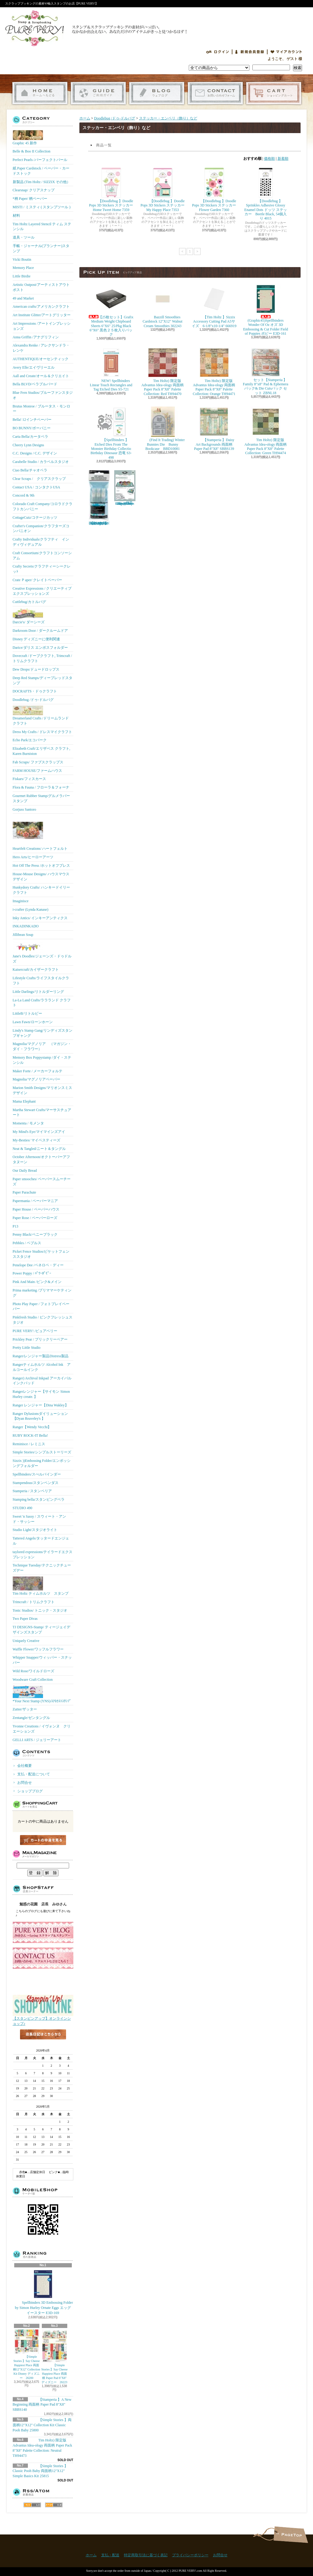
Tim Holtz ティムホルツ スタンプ (40, 1586)
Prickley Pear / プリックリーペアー (40, 1339)
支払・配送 (110, 2555)
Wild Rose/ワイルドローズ (34, 1671)
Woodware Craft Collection (33, 1679)
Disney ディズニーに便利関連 (36, 639)
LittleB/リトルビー (27, 1013)
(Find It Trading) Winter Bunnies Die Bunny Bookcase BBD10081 (162, 429)
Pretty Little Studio (27, 1347)
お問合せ (215, 93)
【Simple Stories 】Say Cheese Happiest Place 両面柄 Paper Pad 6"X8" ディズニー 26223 (54, 2357)
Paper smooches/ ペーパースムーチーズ (42, 1181)
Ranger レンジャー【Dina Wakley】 (40, 1405)
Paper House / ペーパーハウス (36, 1209)
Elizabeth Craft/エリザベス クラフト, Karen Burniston (41, 751)
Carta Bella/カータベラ (30, 436)
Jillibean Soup (23, 935)
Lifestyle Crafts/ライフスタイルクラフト (41, 980)
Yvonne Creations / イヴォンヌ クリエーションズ (42, 1729)
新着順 (283, 158)
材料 (16, 215)
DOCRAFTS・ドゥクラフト (35, 691)
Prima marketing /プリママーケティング (42, 1293)
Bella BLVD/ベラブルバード (35, 384)
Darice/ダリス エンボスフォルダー (40, 647)
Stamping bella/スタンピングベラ (39, 1499)
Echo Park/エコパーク (30, 740)
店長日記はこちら (43, 2044)
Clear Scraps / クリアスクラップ (39, 479)
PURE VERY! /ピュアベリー (35, 1331)
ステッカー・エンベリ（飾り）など (168, 118)
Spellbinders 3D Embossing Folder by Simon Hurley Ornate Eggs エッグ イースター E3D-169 (43, 2292)
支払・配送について (98, 93)
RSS (32, 2505)
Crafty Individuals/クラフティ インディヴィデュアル (41, 542)
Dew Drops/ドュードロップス (36, 669)
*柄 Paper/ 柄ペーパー (30, 198)
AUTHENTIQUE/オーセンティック (41, 359)
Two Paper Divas (25, 1618)
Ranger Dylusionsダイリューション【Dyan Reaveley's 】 (40, 1416)
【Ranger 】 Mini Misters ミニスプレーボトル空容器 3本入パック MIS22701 (99, 497)
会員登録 (249, 51)
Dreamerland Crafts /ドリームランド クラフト (41, 715)
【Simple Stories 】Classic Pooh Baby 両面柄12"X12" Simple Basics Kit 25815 (40, 2471)
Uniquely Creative (26, 1641)
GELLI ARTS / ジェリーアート (37, 1740)
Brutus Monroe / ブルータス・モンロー (41, 409)
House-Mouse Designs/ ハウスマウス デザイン (41, 876)
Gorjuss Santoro (24, 809)
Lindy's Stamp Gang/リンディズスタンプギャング (43, 1033)
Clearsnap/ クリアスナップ (34, 190)
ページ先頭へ (290, 2534)
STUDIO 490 (22, 1508)
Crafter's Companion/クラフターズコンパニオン (41, 528)
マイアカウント (286, 51)
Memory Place (23, 268)
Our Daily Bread (25, 1170)
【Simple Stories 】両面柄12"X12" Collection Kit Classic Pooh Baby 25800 (42, 2425)
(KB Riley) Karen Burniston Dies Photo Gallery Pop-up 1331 (124, 487)
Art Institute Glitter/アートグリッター (42, 315)
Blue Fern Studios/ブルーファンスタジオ (43, 395)
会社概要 (24, 1766)
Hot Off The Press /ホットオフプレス (41, 865)
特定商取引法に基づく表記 (146, 2555)
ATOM (53, 2505)
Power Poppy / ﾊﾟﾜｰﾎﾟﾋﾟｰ (32, 1273)
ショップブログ (157, 93)
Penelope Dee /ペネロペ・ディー (38, 1265)
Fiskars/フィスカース (29, 779)
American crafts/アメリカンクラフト (41, 306)
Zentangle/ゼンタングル (31, 1718)
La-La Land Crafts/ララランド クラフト (42, 1002)
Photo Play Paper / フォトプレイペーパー (41, 1306)
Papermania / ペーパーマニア (35, 1201)
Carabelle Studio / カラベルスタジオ (41, 462)
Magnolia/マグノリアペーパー (36, 1079)
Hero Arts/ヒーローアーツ (33, 857)
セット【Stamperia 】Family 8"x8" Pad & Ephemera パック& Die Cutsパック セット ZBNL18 (265, 371)
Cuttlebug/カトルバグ (29, 602)
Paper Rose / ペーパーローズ (35, 1218)
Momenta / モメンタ (28, 1123)
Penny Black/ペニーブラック (35, 1234)
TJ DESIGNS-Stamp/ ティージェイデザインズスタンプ (42, 1629)
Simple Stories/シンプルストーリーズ (42, 1452)
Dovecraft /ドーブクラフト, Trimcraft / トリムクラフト (42, 658)
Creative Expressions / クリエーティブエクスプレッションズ (42, 591)
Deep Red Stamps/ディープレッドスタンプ (42, 680)
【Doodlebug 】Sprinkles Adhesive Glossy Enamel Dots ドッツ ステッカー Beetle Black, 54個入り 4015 (265, 194)
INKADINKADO (26, 926)
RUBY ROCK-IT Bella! (30, 1435)
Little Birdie (22, 276)
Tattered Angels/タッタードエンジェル (41, 1541)
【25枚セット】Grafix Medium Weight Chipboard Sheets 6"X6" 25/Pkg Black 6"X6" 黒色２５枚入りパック (112, 310)
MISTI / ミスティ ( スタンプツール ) (42, 207)
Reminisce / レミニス (29, 1444)
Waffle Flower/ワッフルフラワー (38, 1649)
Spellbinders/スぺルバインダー (37, 1474)
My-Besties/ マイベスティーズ (37, 1140)
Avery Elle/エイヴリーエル (34, 367)
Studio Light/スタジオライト (35, 1530)
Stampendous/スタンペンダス (36, 1483)
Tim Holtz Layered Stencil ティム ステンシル (42, 226)
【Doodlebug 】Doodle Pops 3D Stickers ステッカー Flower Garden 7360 (216, 190)
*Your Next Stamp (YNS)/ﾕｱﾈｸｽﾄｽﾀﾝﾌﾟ (42, 1694)
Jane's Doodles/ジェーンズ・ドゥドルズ (42, 952)
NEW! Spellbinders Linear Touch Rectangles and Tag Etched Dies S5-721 (111, 369)
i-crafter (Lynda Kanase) (30, 909)
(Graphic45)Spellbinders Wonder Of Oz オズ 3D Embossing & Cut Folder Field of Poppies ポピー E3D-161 (265, 310)
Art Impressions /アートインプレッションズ (42, 326)
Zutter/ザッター (25, 1709)
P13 (15, 1226)
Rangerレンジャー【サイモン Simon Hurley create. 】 (41, 1394)
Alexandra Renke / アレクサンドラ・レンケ (41, 348)
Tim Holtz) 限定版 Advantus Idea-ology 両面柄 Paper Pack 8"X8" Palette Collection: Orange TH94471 (214, 371)
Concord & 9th (24, 495)
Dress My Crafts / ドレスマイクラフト (42, 732)
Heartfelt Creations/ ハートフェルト (40, 833)
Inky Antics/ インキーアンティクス (40, 918)
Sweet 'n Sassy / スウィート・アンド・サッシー (39, 1519)
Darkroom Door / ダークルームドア (40, 630)
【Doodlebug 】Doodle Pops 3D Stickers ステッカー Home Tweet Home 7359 (113, 190)
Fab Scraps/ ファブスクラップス (38, 762)
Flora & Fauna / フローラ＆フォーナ (41, 787)
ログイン (217, 51)
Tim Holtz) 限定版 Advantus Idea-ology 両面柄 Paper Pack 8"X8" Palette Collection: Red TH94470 (163, 371)
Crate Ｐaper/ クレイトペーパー (37, 580)
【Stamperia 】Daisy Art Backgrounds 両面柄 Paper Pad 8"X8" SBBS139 (214, 429)
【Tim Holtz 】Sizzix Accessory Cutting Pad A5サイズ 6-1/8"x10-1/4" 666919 (214, 306)
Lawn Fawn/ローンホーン (33, 1022)
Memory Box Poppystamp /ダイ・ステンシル (42, 1060)
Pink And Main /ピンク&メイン (37, 1282)
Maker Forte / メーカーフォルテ (38, 1071)
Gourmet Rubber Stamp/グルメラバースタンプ (41, 798)
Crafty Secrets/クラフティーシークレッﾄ (42, 569)
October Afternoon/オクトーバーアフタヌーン (41, 1159)
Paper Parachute (24, 1192)
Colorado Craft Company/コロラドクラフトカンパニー (42, 506)
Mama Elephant (24, 1101)
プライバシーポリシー (190, 2555)
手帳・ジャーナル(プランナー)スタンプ (41, 248)
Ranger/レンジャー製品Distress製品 (41, 1356)
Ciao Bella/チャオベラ (30, 470)
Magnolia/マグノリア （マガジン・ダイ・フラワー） (42, 1046)
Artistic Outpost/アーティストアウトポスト (41, 287)
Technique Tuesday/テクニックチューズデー (42, 1568)
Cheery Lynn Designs (28, 445)
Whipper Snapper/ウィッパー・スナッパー (42, 1660)
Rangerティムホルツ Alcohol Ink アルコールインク (42, 1367)
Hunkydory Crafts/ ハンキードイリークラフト (41, 890)
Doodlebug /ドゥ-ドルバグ (33, 700)
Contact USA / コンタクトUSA (36, 487)
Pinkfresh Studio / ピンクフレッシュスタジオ (43, 1320)
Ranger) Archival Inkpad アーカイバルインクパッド (42, 1380)
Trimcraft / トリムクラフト (34, 1602)
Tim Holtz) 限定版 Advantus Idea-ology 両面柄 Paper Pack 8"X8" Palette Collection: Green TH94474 (266, 431)
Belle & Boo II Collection (32, 151)
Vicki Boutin (22, 259)
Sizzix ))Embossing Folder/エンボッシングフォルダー (42, 1463)
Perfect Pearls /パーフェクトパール (40, 160)
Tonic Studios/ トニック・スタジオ (40, 1610)
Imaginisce (21, 901)
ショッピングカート (274, 93)
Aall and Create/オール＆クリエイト (41, 376)
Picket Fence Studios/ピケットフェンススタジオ (41, 1254)
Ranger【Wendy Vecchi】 (32, 1427)
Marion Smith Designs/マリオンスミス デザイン (42, 1090)
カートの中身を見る (43, 1840)
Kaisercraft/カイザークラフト (36, 969)
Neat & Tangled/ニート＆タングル (39, 1149)
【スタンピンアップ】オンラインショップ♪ (43, 2019)
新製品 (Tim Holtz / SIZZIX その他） (42, 182)
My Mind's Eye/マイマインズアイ (39, 1132)
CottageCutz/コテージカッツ (35, 517)
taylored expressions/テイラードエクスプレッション (43, 1554)
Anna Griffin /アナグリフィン (36, 337)
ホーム (40, 93)
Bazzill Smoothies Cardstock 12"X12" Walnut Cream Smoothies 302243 (162, 306)
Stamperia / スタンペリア (32, 1491)
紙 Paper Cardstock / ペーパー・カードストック (41, 171)
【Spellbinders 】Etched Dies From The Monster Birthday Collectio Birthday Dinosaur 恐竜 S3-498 (111, 433)
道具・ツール (24, 237)
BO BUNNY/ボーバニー (32, 428)
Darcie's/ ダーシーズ (29, 616)
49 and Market (23, 298)
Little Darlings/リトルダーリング (38, 992)
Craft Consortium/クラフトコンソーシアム (42, 555)
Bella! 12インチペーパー (32, 419)
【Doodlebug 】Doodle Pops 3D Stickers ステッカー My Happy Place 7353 (164, 190)
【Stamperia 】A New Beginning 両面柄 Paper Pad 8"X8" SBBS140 (42, 2404)
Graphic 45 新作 (28, 137)
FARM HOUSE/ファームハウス (37, 771)
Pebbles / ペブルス (27, 1243)
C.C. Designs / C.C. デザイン (35, 453)
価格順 (269, 158)
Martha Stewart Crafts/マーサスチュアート (42, 1112)
